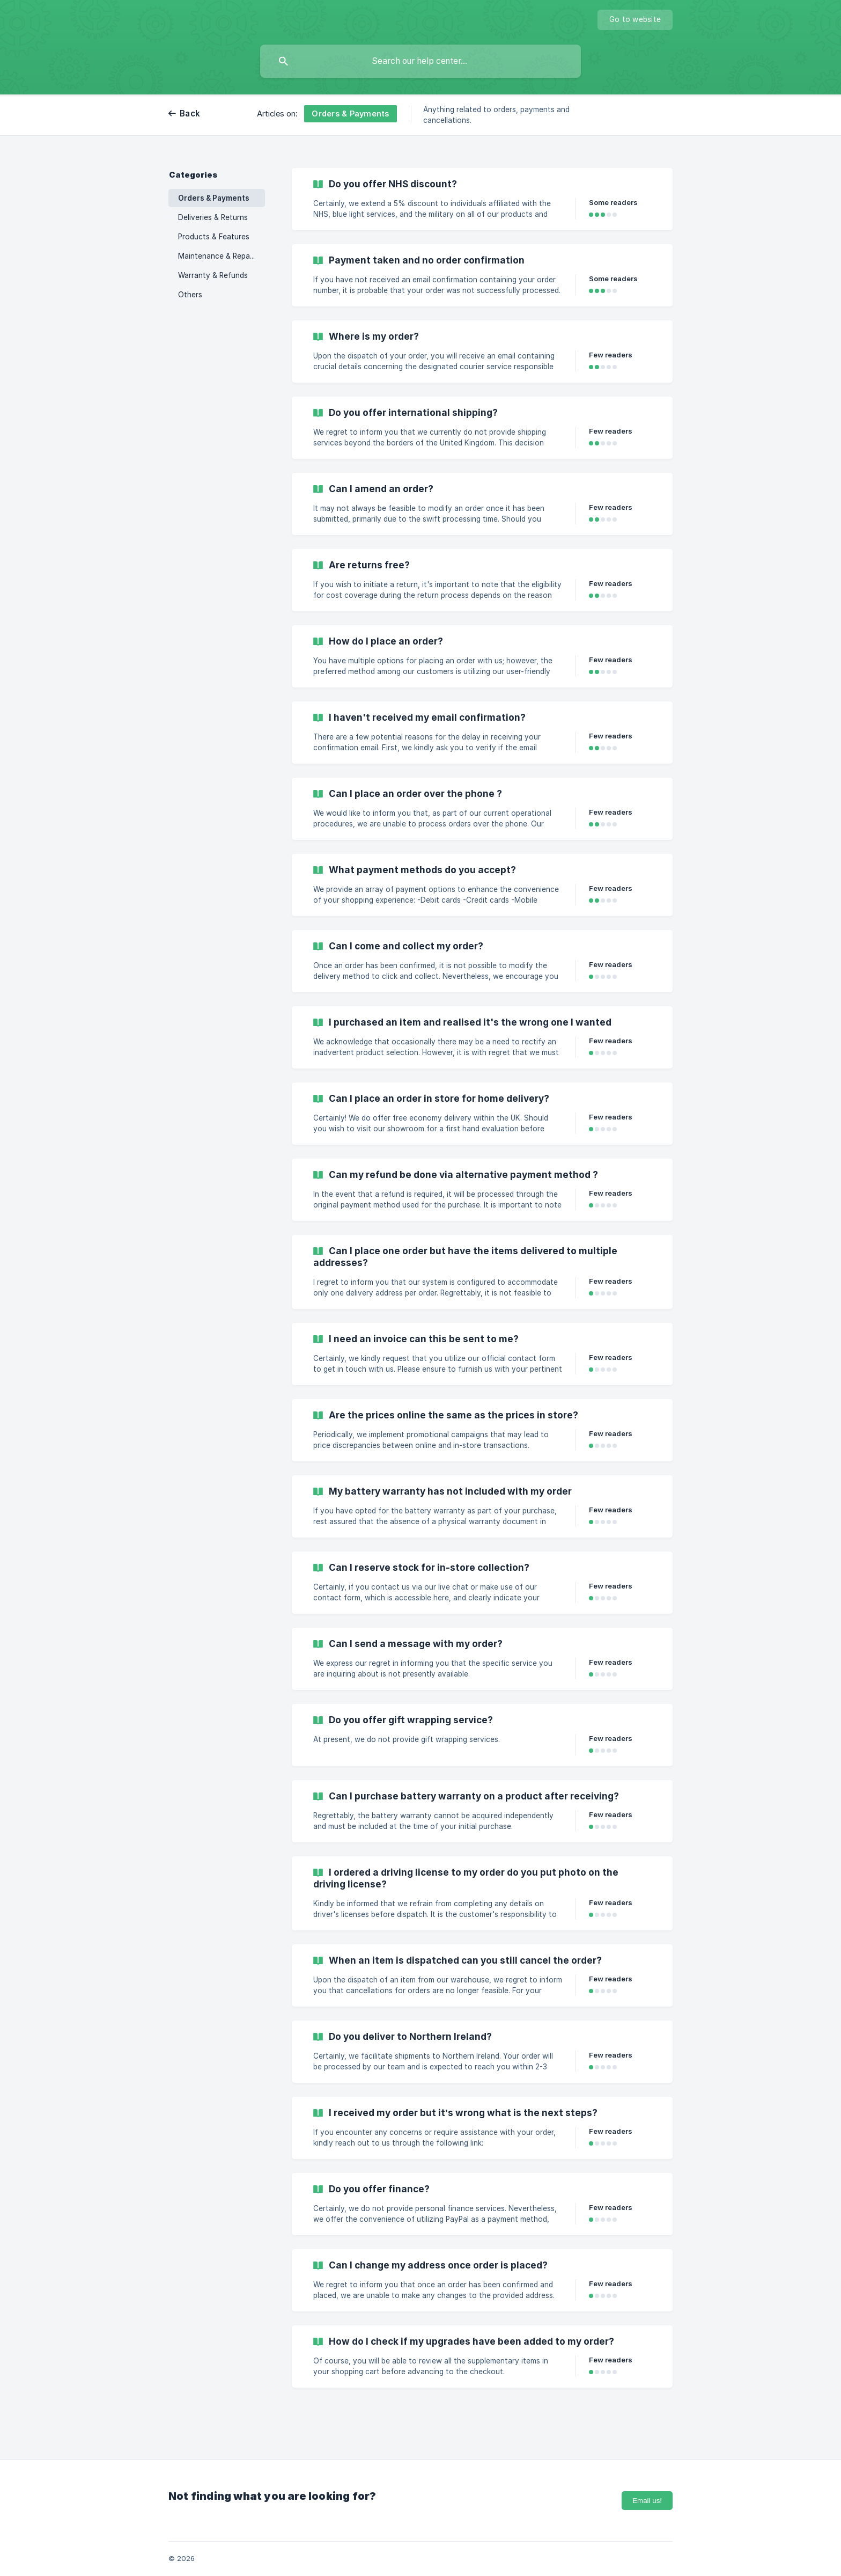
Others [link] (190, 294)
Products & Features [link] (213, 236)
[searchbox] (420, 61)
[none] (635, 20)
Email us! (647, 2501)
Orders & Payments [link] (213, 198)
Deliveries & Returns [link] (213, 217)
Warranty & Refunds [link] (213, 275)
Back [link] (190, 113)
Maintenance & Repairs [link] (218, 256)
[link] (482, 199)
